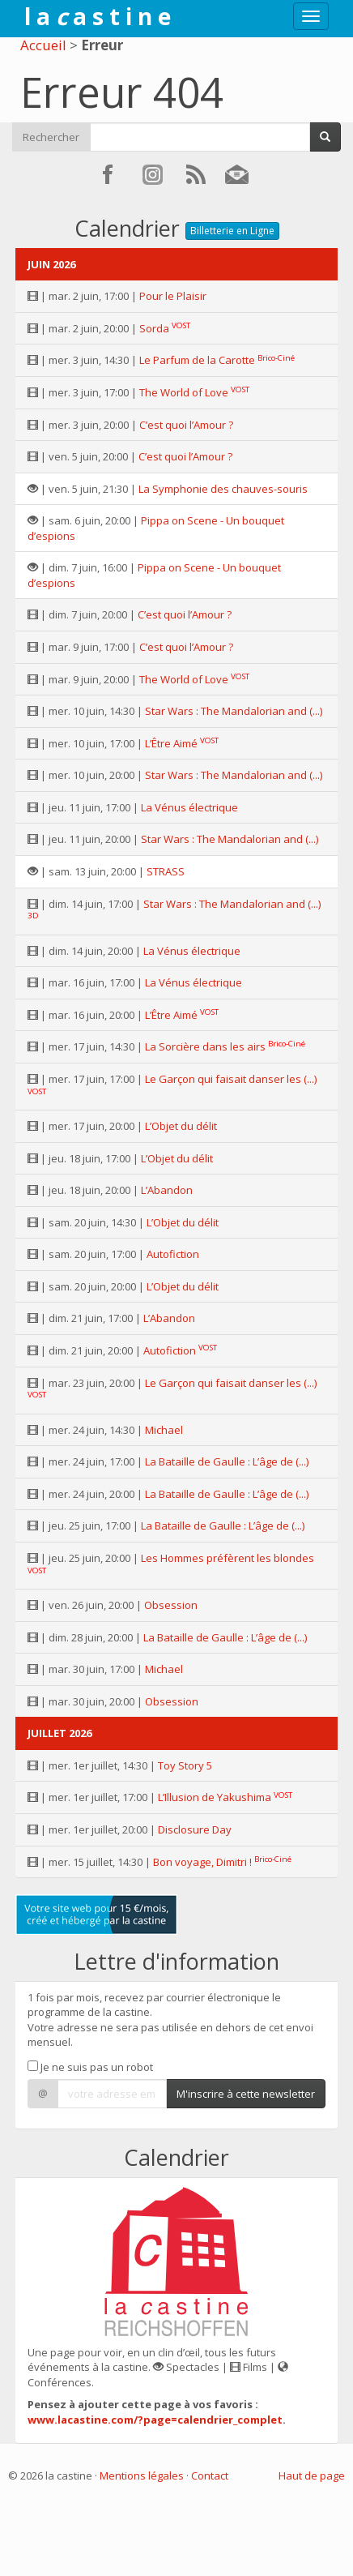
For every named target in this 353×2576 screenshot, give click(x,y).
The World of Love (183, 392)
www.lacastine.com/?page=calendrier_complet (155, 2419)
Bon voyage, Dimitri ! (202, 1862)
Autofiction (173, 1254)
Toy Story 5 (185, 1765)
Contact (209, 2475)
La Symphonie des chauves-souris (223, 488)
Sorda (154, 328)
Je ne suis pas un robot (90, 2067)
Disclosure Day (195, 1829)
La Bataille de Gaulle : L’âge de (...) (226, 1461)
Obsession (171, 1605)
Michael (164, 1430)
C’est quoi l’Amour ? (186, 424)
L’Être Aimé (171, 743)
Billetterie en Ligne (232, 230)
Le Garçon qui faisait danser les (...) (231, 1079)
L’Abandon (167, 1190)
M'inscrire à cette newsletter (245, 2093)
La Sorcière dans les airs (205, 1046)
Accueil (43, 45)
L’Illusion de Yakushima (214, 1797)
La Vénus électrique (189, 807)
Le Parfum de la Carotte (197, 360)
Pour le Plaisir (172, 296)
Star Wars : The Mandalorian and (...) (233, 711)
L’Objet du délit (181, 1126)
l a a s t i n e (97, 16)
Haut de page (312, 2475)
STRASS (166, 871)
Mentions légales (142, 2475)
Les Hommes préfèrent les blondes (227, 1558)
